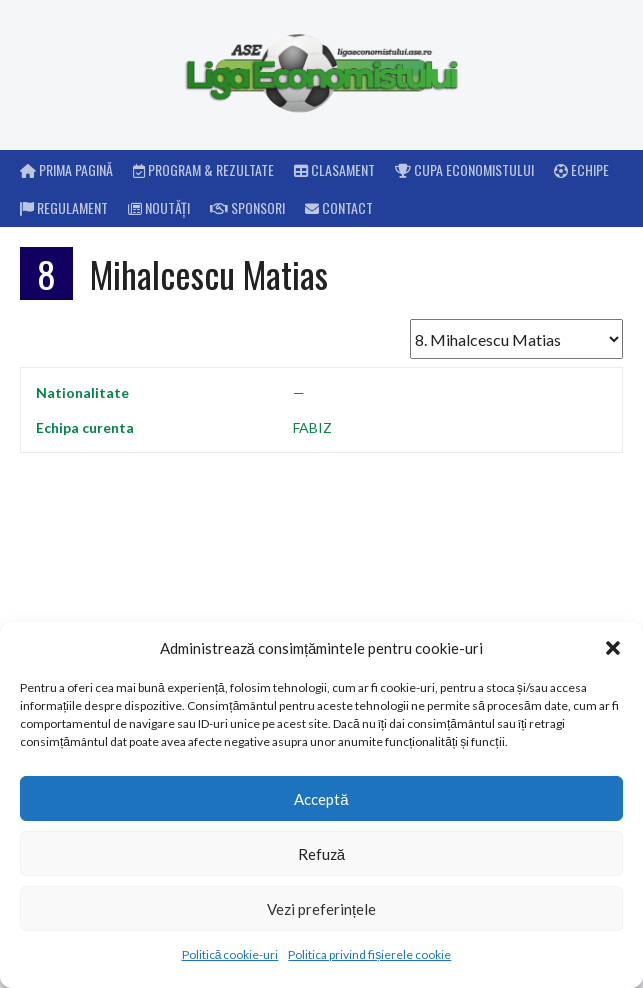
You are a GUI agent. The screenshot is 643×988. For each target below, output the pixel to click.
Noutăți (159, 207)
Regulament (64, 207)
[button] (613, 648)
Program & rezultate (203, 169)
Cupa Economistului (464, 169)
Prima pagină (66, 169)
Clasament (334, 169)
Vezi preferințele (321, 909)
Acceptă (321, 799)
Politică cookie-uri (230, 954)
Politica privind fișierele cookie (369, 954)
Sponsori (247, 207)
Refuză (321, 854)
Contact (339, 207)
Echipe (581, 169)
